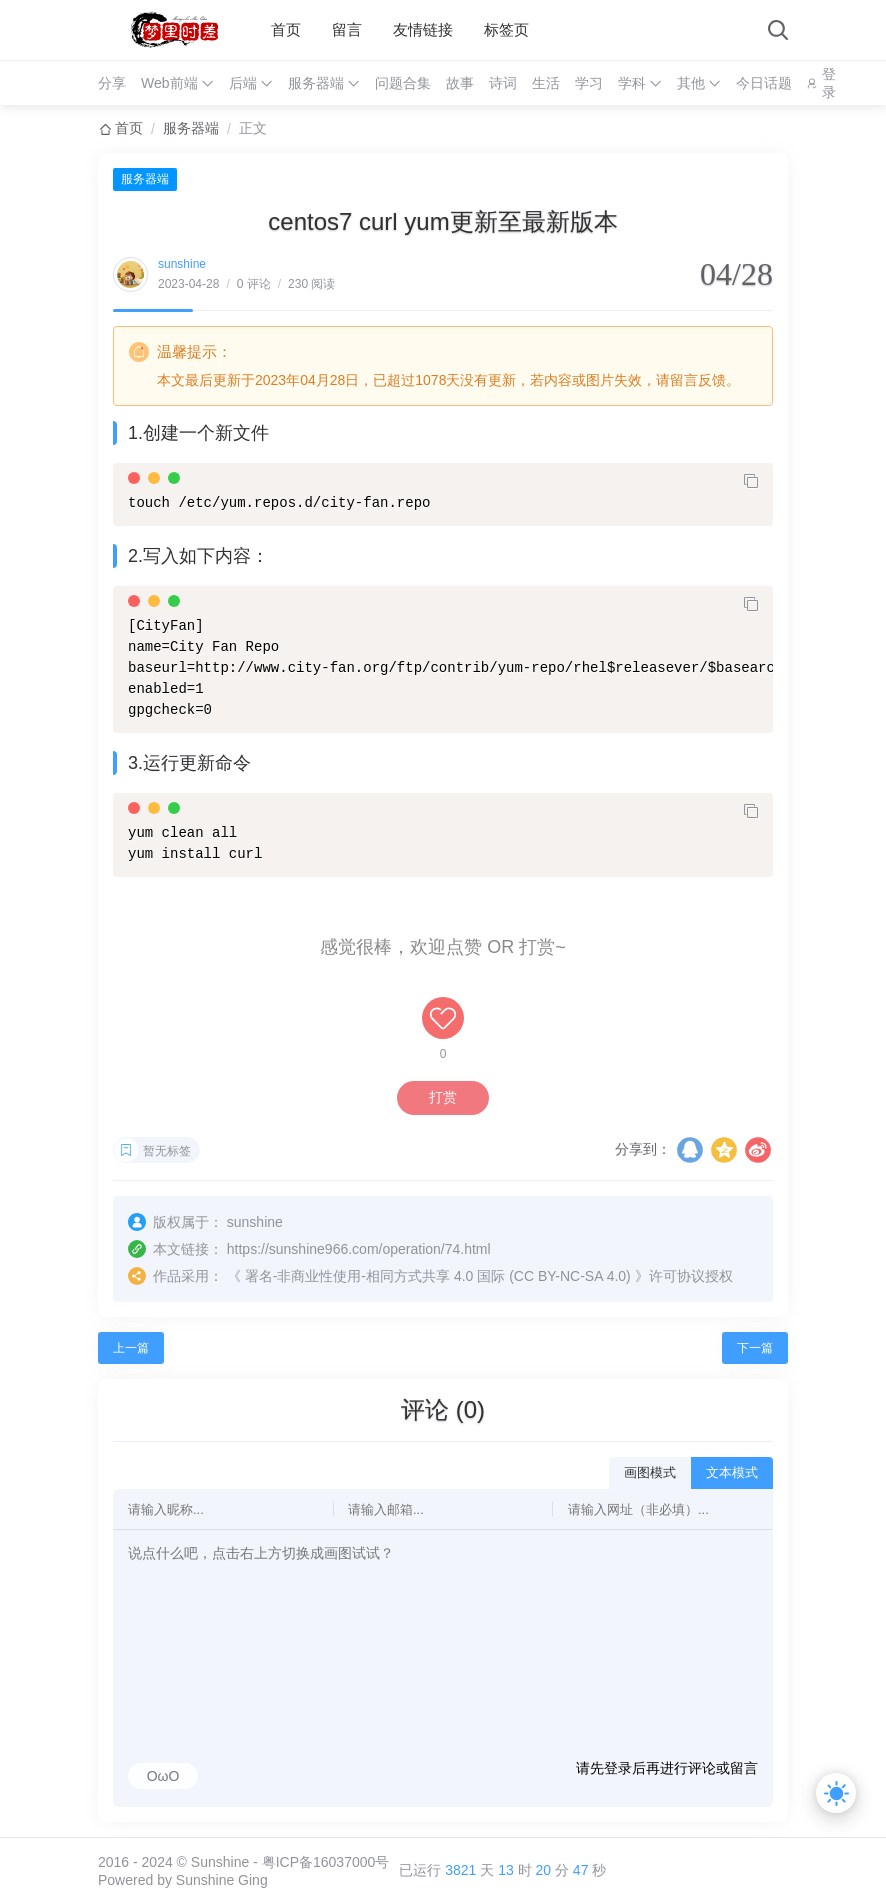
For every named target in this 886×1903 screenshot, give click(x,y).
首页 (286, 29)
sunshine (182, 264)
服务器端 (316, 83)
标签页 (506, 29)
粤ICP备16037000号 (326, 1862)
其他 (691, 83)
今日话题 (764, 83)
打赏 (443, 1097)
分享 (112, 83)
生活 (546, 83)
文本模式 (732, 1472)
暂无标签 (167, 1151)
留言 (347, 29)
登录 (829, 83)
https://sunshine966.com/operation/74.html (359, 1249)
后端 (243, 83)
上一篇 (131, 1348)
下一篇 (755, 1348)
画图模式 (650, 1472)
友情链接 (423, 29)
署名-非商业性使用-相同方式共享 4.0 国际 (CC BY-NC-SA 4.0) (438, 1276)
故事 (460, 83)
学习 (589, 83)
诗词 (503, 83)
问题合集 (403, 83)
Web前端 (169, 83)
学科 (632, 83)
